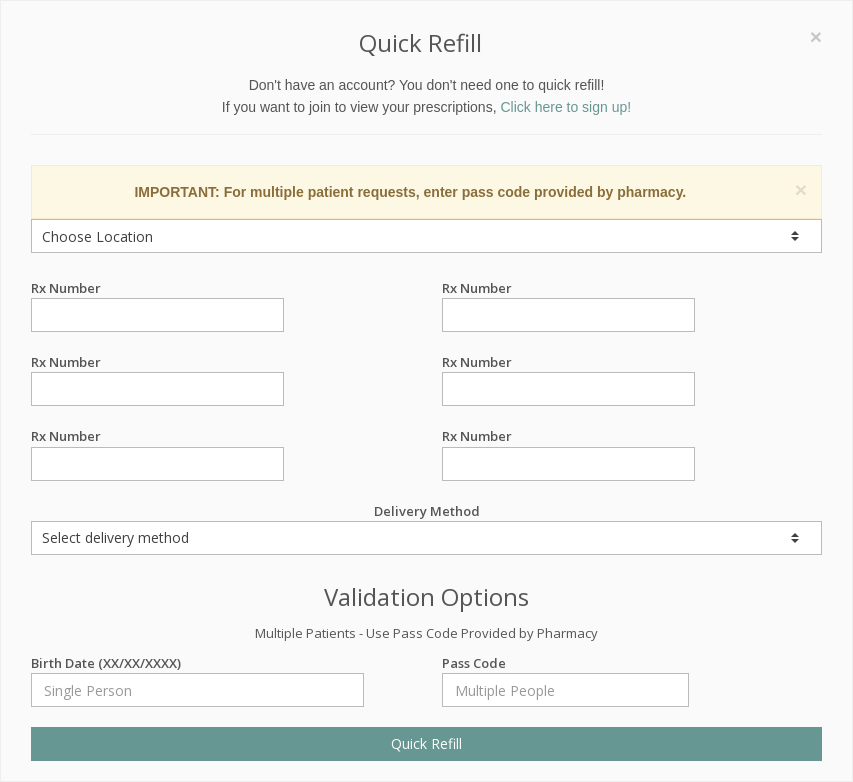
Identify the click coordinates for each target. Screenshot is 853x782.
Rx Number (157, 288)
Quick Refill (426, 743)
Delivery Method (426, 528)
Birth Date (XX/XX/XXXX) (197, 663)
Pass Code (565, 663)
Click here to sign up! (565, 107)
